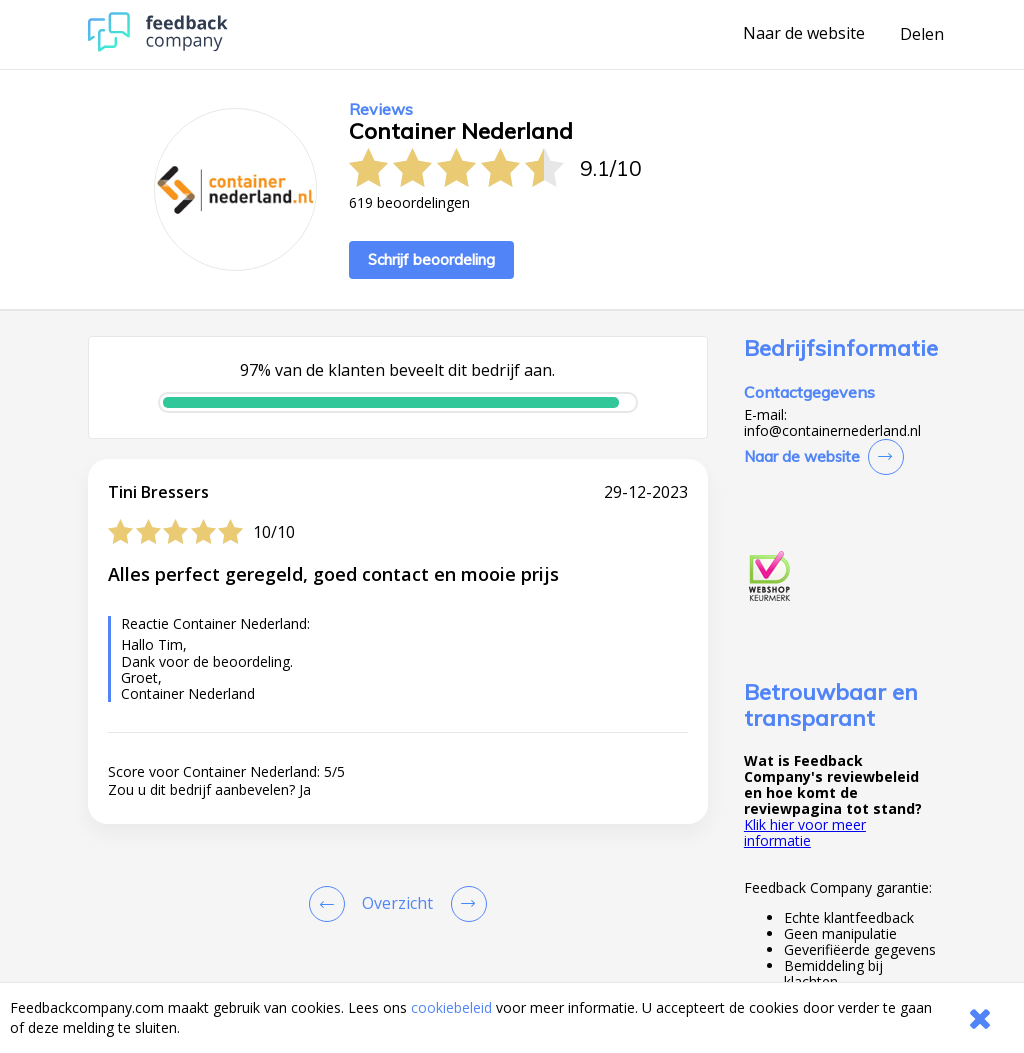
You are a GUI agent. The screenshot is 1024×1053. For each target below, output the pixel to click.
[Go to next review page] (465, 904)
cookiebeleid (451, 1007)
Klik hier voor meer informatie (805, 832)
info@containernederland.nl (832, 431)
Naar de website (804, 34)
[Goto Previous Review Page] (331, 904)
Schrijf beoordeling (431, 259)
